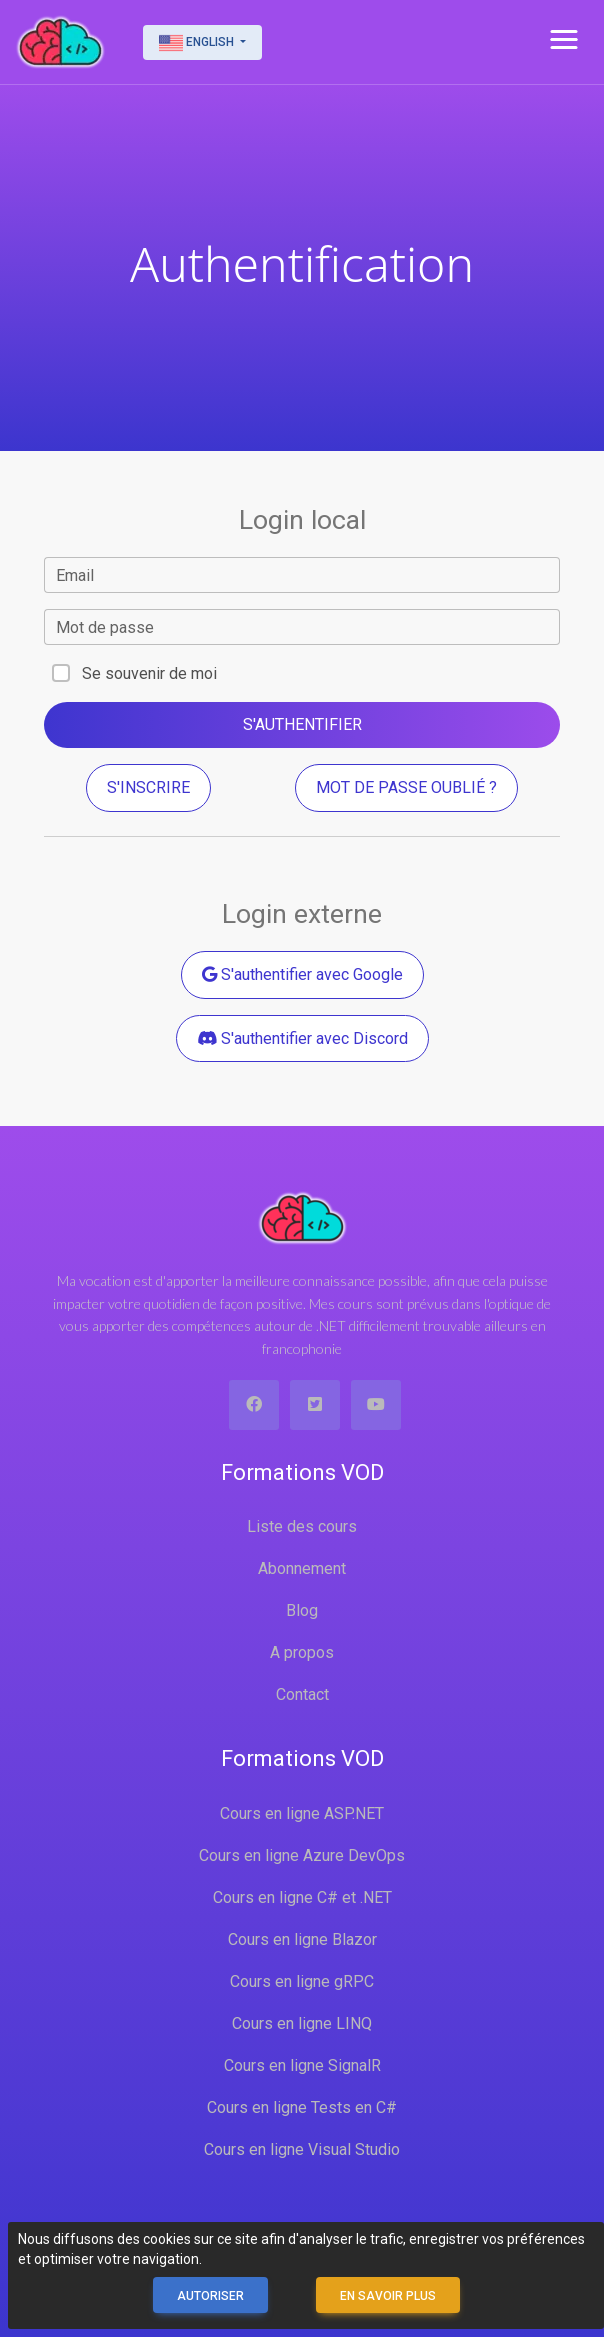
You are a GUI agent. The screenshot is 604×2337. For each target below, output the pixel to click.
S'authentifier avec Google (302, 974)
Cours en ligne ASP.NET (302, 1813)
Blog (302, 1610)
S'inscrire (148, 787)
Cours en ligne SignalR (302, 2065)
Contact (302, 1694)
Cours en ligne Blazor (302, 1939)
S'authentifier (302, 724)
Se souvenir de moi (149, 673)
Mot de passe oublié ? (406, 787)
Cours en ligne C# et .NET (302, 1897)
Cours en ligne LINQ (302, 2023)
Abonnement (302, 1568)
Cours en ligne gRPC (302, 1981)
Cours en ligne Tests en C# (302, 2107)
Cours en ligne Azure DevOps (302, 1855)
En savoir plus (388, 2296)
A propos (302, 1652)
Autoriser (210, 2296)
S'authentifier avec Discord (302, 1038)
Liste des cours (302, 1526)
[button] (564, 40)
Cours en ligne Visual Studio (302, 2149)
